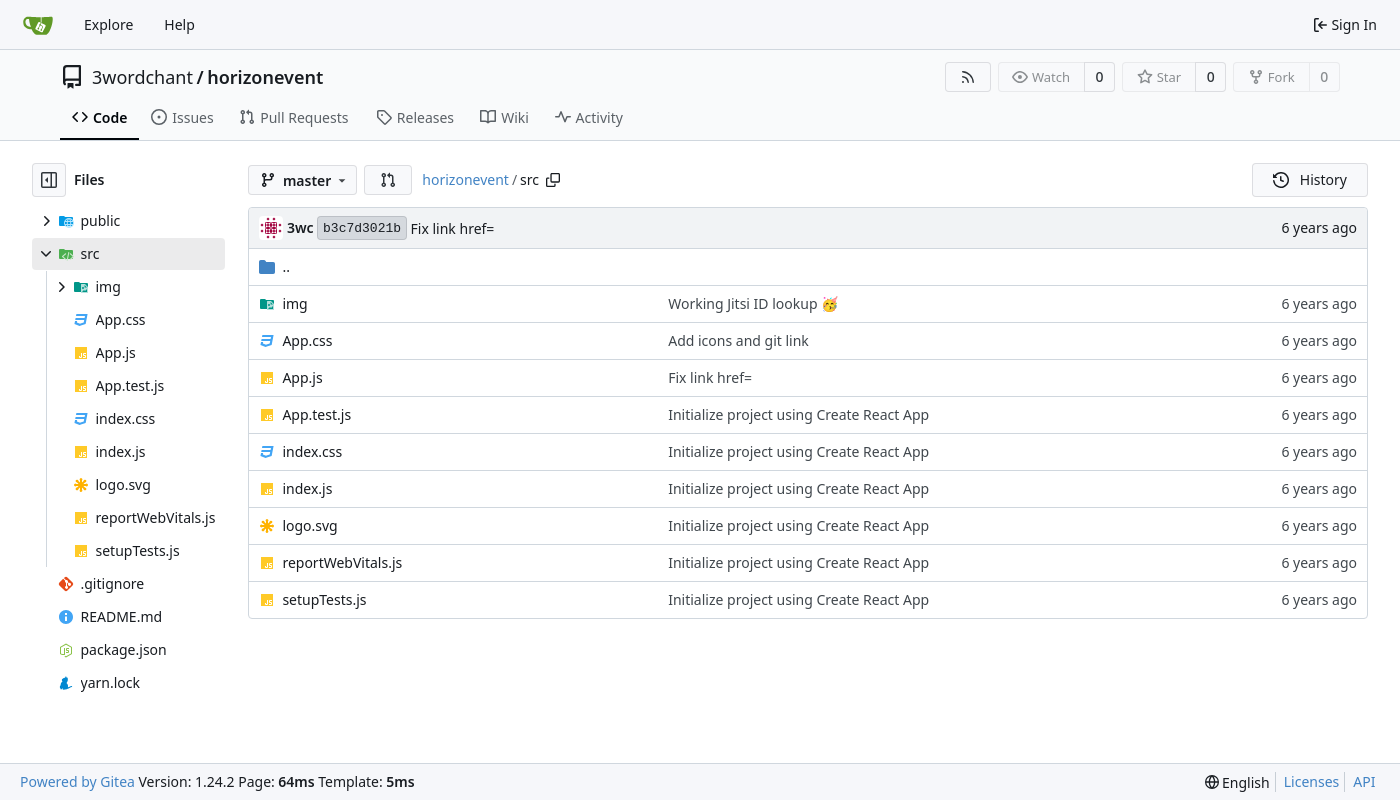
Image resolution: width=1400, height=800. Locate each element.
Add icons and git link (738, 340)
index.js (307, 488)
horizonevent (265, 77)
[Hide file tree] (49, 180)
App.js (302, 377)
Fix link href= (453, 228)
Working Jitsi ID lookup (744, 303)
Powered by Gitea (77, 781)
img (294, 303)
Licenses (1312, 781)
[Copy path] (553, 180)
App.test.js (316, 414)
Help (179, 24)
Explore (108, 24)
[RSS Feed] (968, 77)
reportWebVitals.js (342, 562)
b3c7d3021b (362, 228)
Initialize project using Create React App (798, 414)
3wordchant (142, 77)
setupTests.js (324, 599)
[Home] (38, 25)
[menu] (1237, 782)
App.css (307, 340)
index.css (312, 451)
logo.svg (309, 525)
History (1310, 179)
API (1364, 781)
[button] (388, 180)
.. (274, 266)
